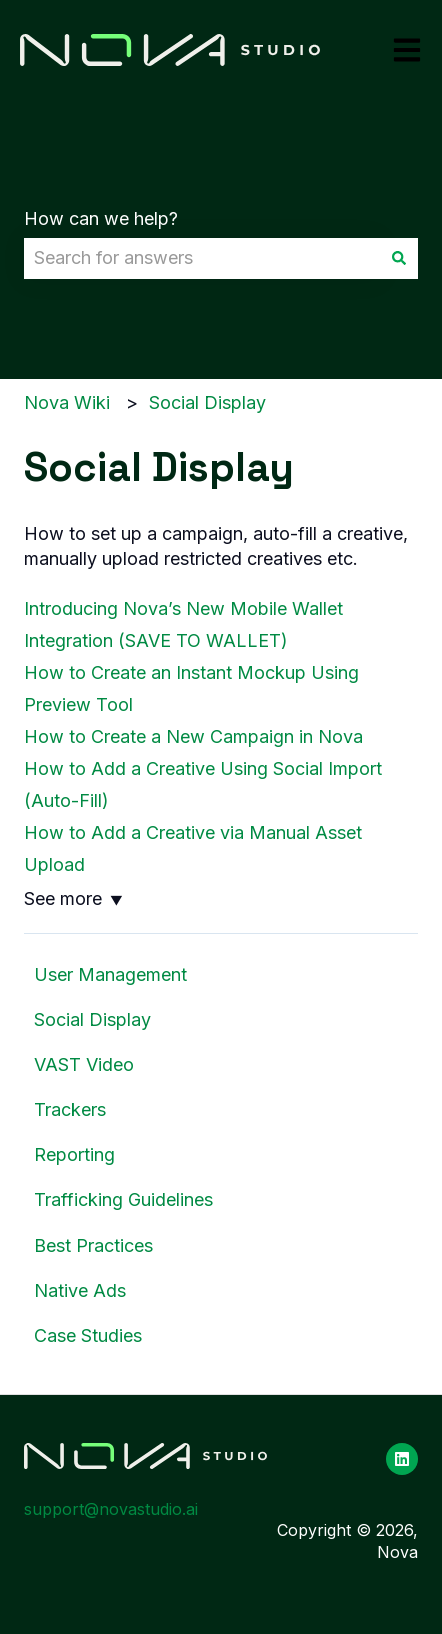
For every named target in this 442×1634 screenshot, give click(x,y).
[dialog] (221, 817)
